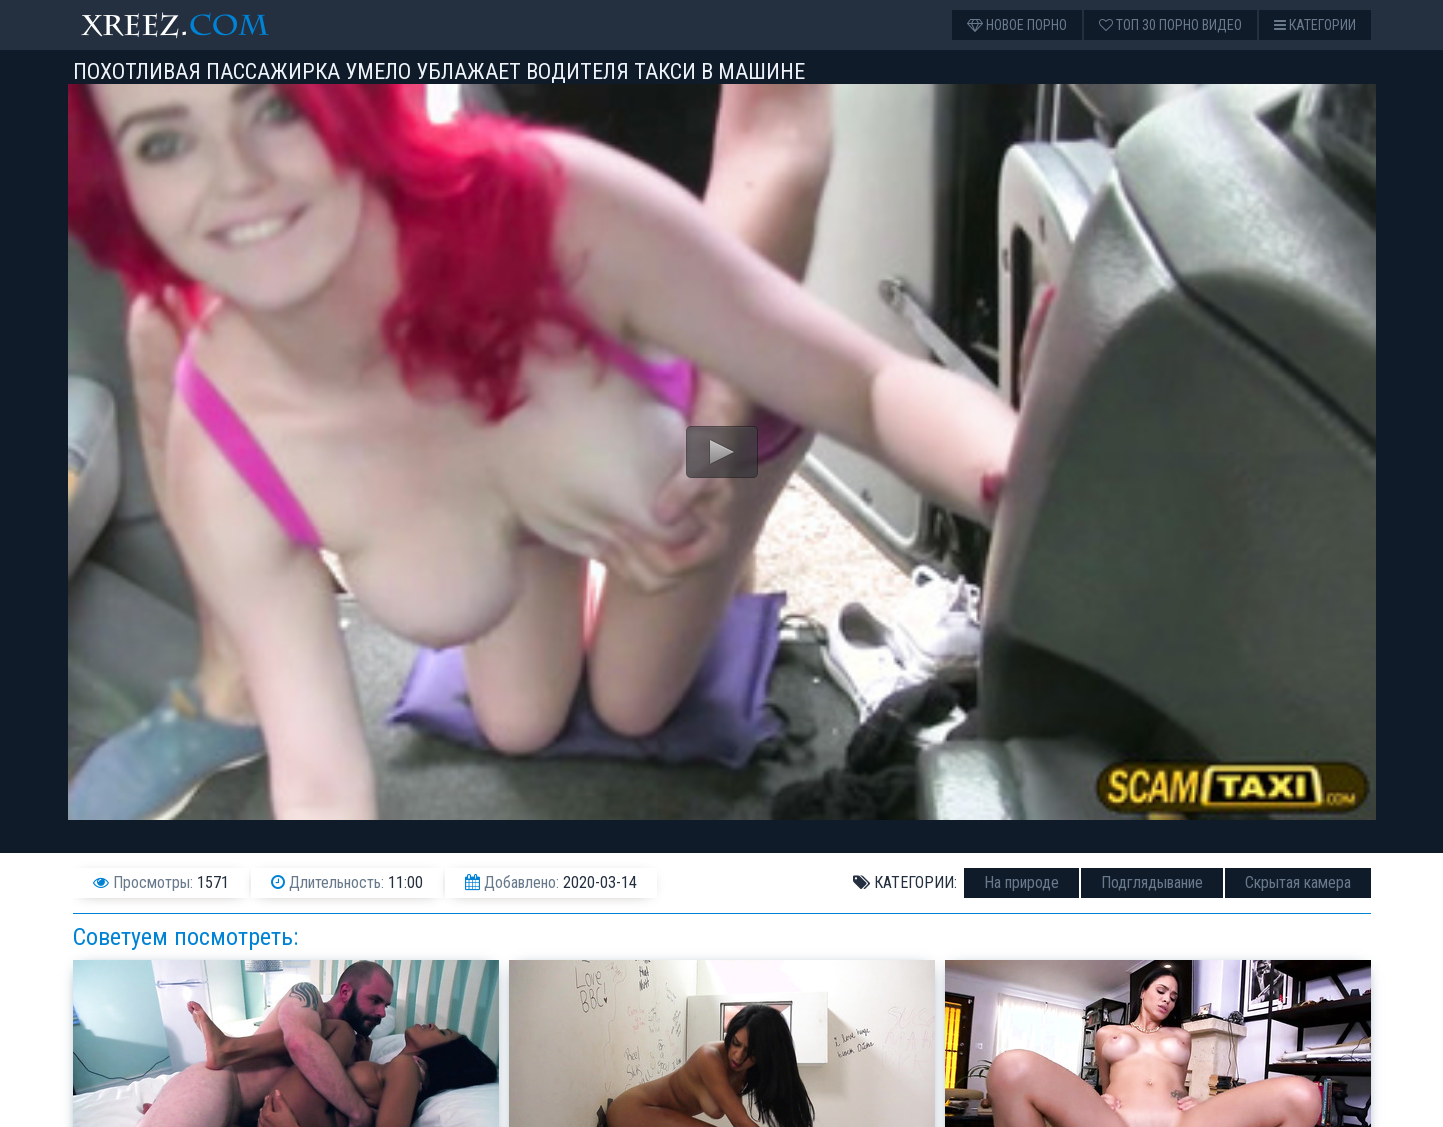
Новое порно (1017, 25)
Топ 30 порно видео (1170, 25)
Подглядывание (1152, 882)
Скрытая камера (1298, 882)
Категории (1315, 25)
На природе (1021, 882)
